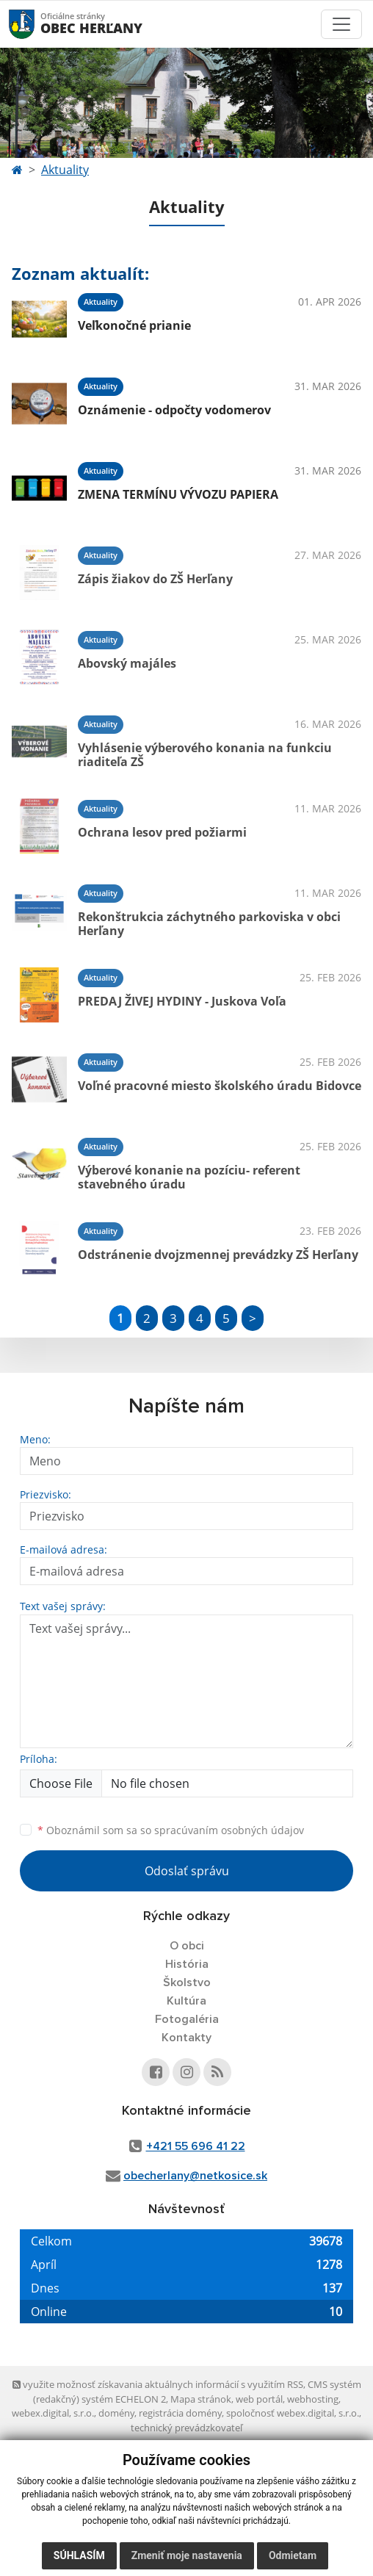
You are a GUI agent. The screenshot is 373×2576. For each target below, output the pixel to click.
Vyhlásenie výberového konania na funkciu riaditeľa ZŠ (205, 755)
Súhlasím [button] (79, 2555)
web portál (259, 2399)
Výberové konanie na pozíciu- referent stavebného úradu (189, 1177)
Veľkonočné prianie (134, 325)
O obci (187, 1946)
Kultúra (186, 2001)
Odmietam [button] (292, 2555)
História (187, 1964)
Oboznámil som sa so (170, 1830)
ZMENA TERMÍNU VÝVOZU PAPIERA (178, 494)
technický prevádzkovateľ (186, 2427)
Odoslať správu (187, 1871)
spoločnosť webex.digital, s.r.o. (292, 2413)
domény (116, 2413)
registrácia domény (180, 2413)
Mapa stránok (200, 2399)
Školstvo (187, 1982)
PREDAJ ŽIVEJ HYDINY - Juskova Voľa (182, 1001)
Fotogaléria (187, 2019)
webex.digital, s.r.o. (53, 2413)
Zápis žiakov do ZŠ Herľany (155, 579)
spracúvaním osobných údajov (229, 1830)
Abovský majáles (127, 663)
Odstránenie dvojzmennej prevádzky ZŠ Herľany (218, 1254)
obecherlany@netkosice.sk (195, 2176)
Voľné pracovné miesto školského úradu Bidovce (219, 1086)
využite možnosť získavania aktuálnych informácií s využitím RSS (157, 2384)
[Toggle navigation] (341, 24)
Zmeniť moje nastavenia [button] (186, 2555)
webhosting (312, 2399)
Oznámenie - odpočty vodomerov (174, 410)
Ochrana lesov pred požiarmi (162, 832)
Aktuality (65, 170)
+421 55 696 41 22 (195, 2146)
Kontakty (186, 2037)
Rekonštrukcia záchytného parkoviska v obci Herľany (209, 924)
